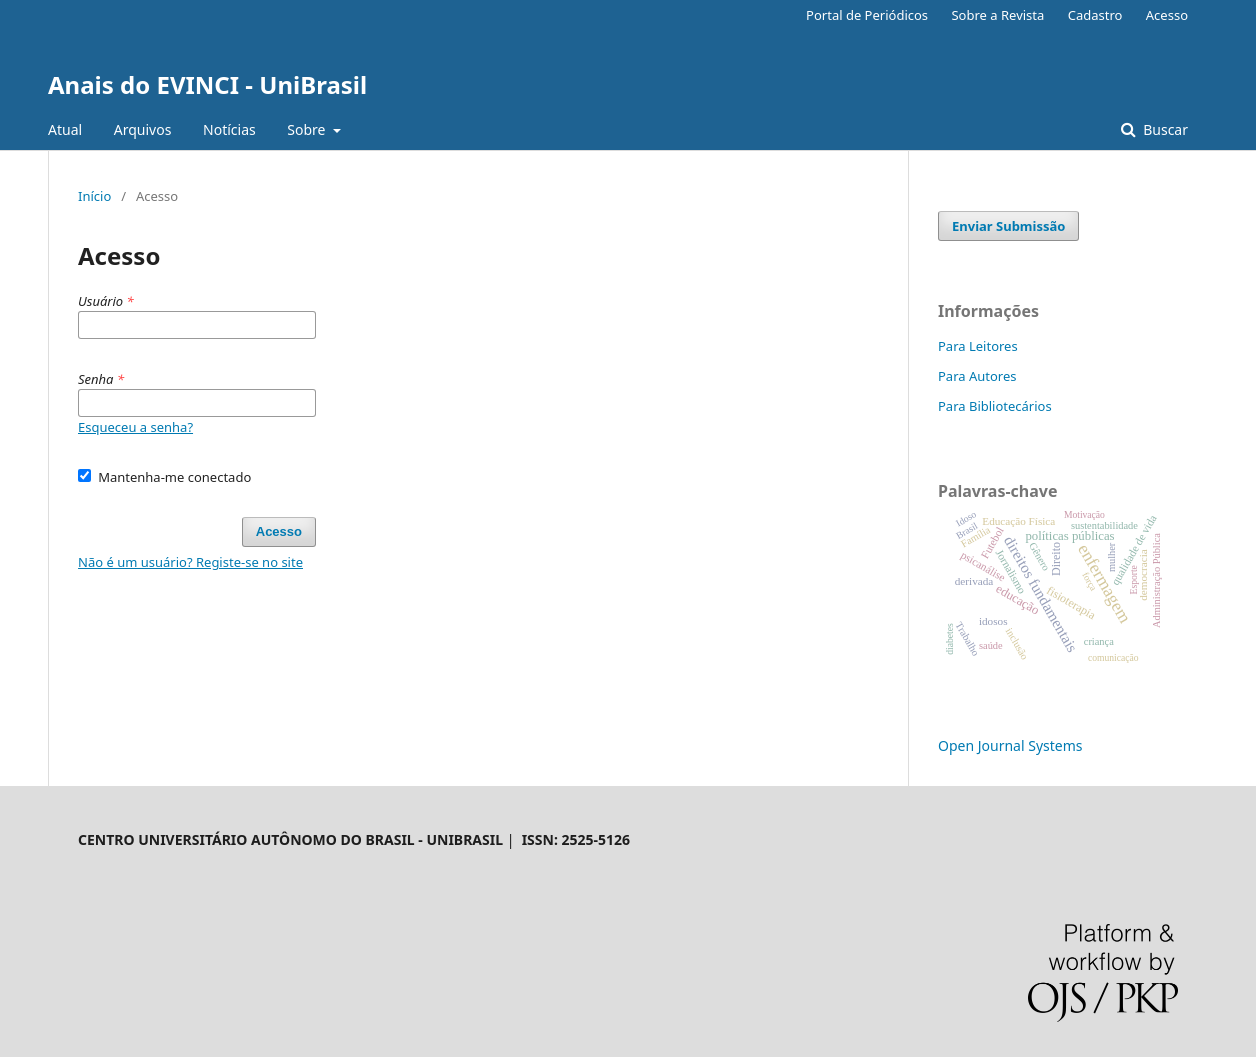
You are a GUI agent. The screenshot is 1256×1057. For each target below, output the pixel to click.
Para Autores (977, 376)
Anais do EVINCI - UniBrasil (207, 84)
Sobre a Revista (997, 15)
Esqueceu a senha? (135, 427)
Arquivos (143, 129)
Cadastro (1095, 15)
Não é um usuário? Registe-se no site (190, 562)
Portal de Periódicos (867, 15)
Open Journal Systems (1010, 745)
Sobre (308, 129)
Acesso (1167, 15)
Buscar (1164, 129)
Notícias (229, 129)
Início (94, 196)
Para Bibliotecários (995, 406)
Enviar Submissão (1008, 226)
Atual (65, 129)
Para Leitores (978, 346)
